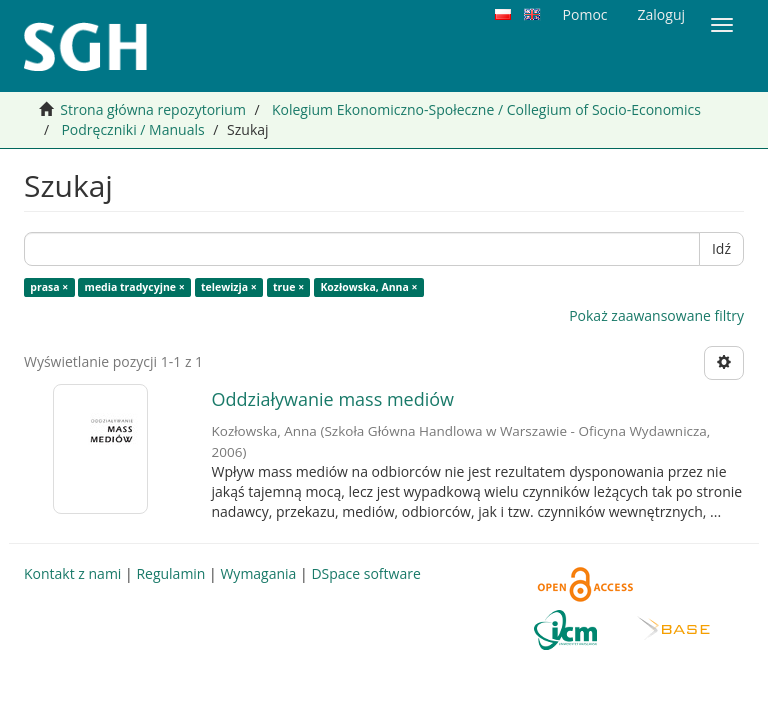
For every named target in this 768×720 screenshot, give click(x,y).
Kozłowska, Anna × (368, 287)
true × (288, 287)
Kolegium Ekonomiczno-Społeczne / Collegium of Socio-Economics (486, 109)
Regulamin (170, 573)
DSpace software (365, 573)
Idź (721, 248)
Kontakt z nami (72, 573)
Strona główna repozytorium (153, 109)
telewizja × (229, 287)
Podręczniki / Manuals (132, 129)
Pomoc (585, 14)
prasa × (49, 287)
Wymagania (258, 573)
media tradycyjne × (135, 287)
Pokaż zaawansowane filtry (656, 315)
